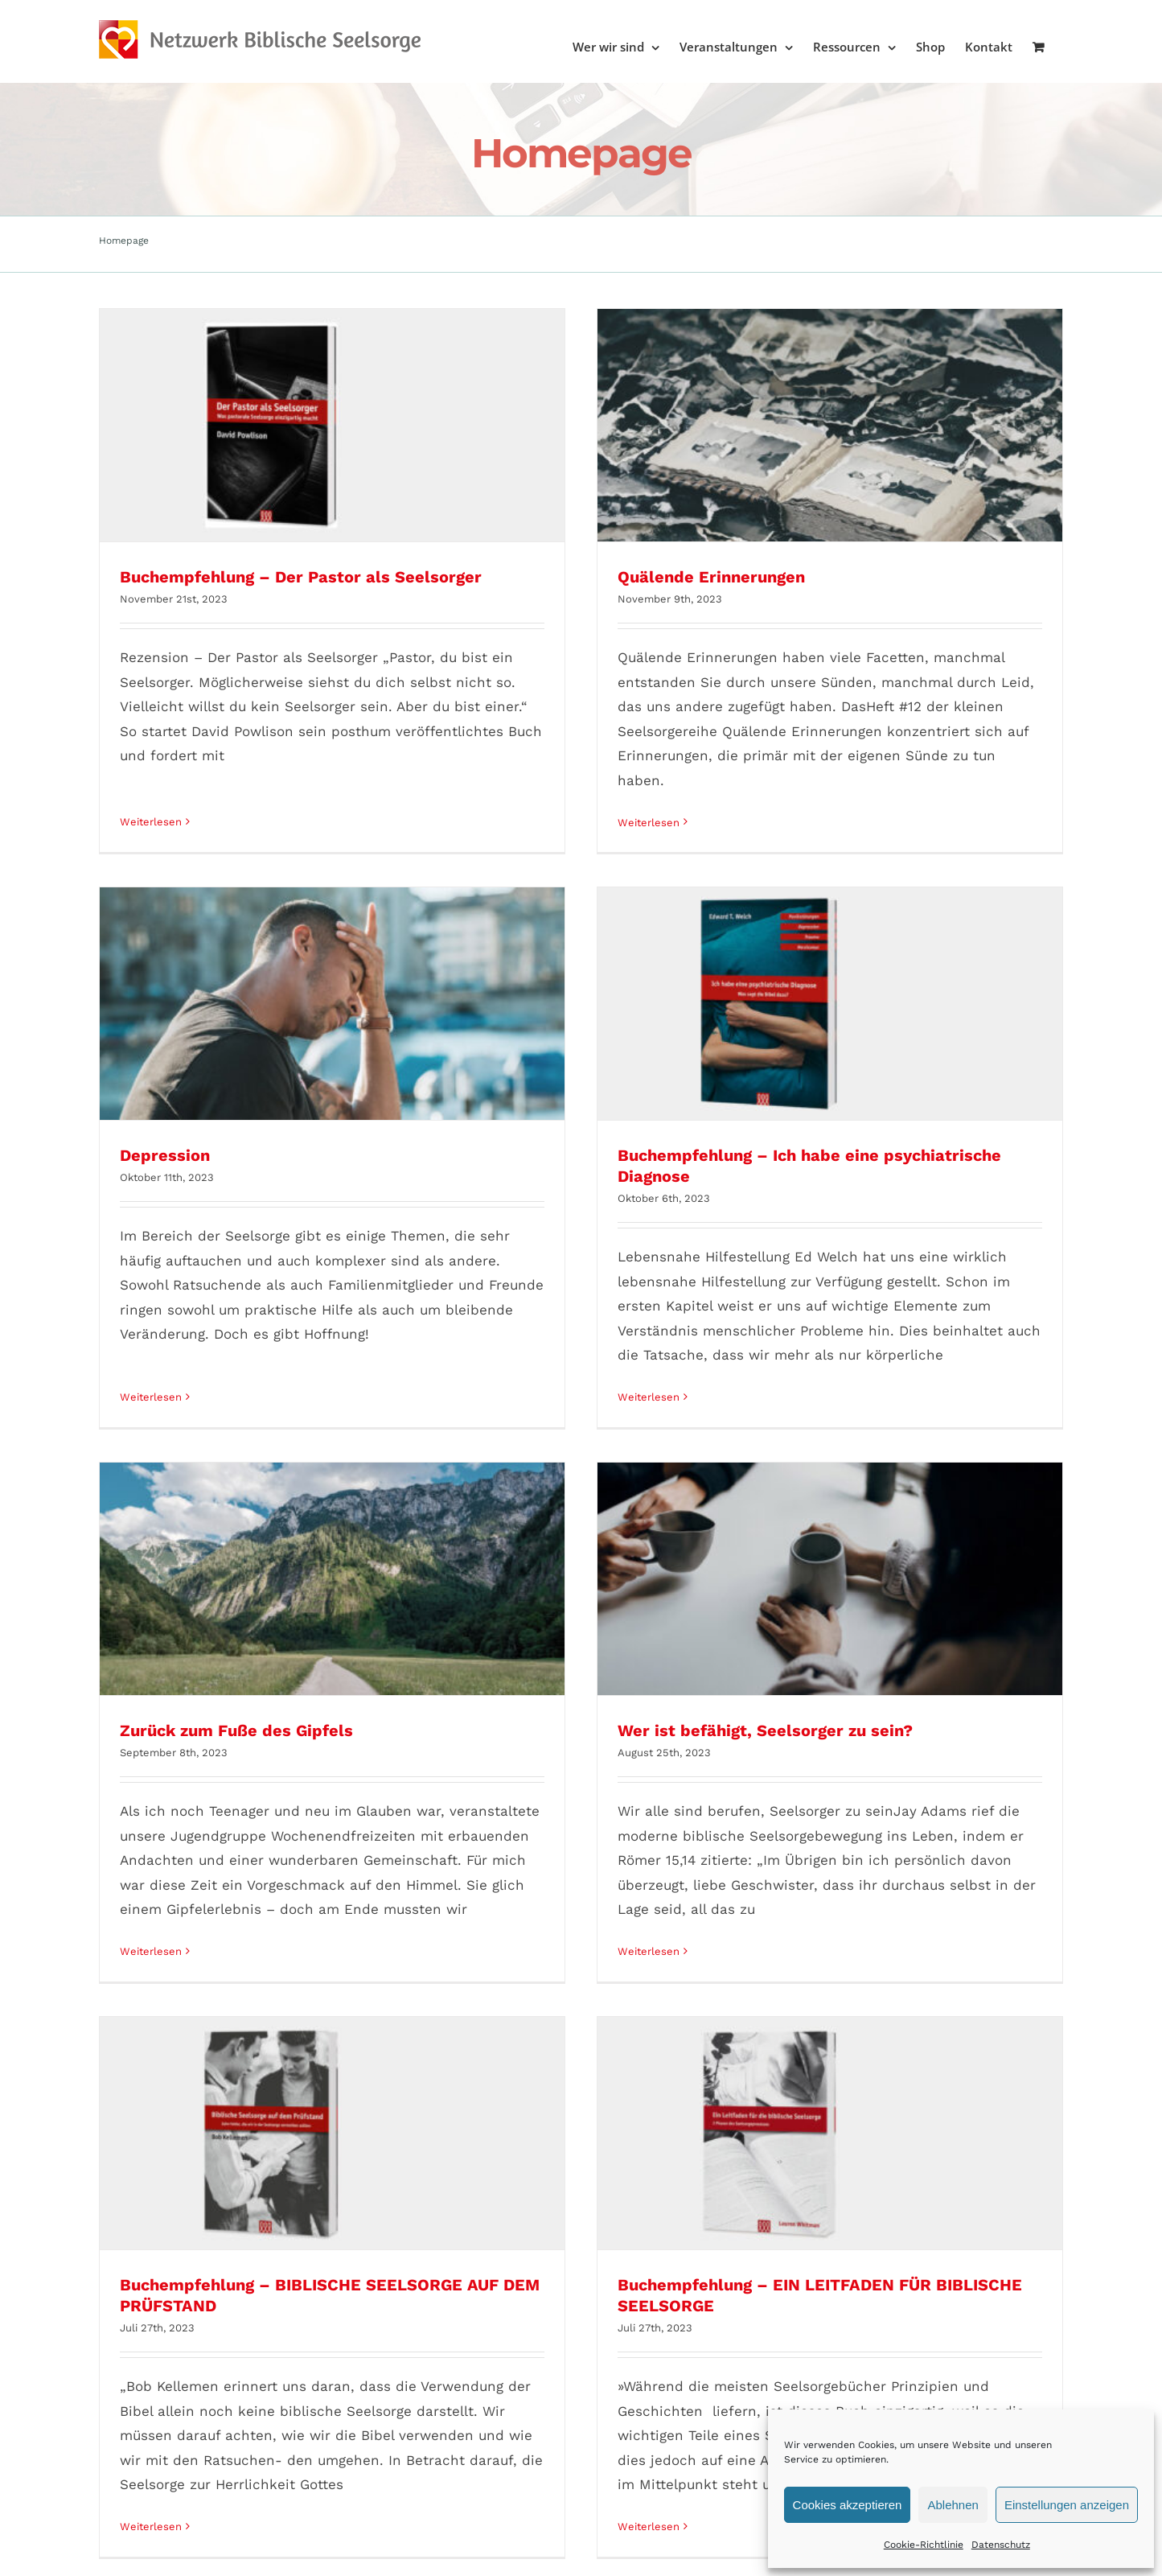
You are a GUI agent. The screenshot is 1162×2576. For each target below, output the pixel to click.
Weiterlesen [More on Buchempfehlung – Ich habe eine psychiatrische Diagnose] (891, 833)
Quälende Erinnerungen (467, 576)
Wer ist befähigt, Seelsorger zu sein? (521, 1276)
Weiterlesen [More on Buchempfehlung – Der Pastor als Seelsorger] (151, 798)
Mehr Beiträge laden (581, 2457)
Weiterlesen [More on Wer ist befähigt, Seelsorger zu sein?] (405, 1498)
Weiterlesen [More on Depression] (636, 812)
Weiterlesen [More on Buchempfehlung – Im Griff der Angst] (151, 2222)
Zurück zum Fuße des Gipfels (236, 1276)
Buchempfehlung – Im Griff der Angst (269, 2000)
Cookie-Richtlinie (923, 2544)
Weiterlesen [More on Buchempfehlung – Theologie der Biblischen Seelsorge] (405, 2267)
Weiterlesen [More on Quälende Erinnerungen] (405, 823)
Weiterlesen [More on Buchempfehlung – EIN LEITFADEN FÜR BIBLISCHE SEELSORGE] (891, 1533)
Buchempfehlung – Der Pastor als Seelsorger (301, 576)
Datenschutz (1000, 2544)
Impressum (185, 2514)
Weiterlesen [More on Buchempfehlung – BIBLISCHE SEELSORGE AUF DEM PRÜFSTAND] (636, 1533)
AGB (133, 2514)
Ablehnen (952, 2505)
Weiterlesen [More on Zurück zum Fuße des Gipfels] (151, 1498)
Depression (650, 591)
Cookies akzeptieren (847, 2505)
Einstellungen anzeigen (1066, 2505)
